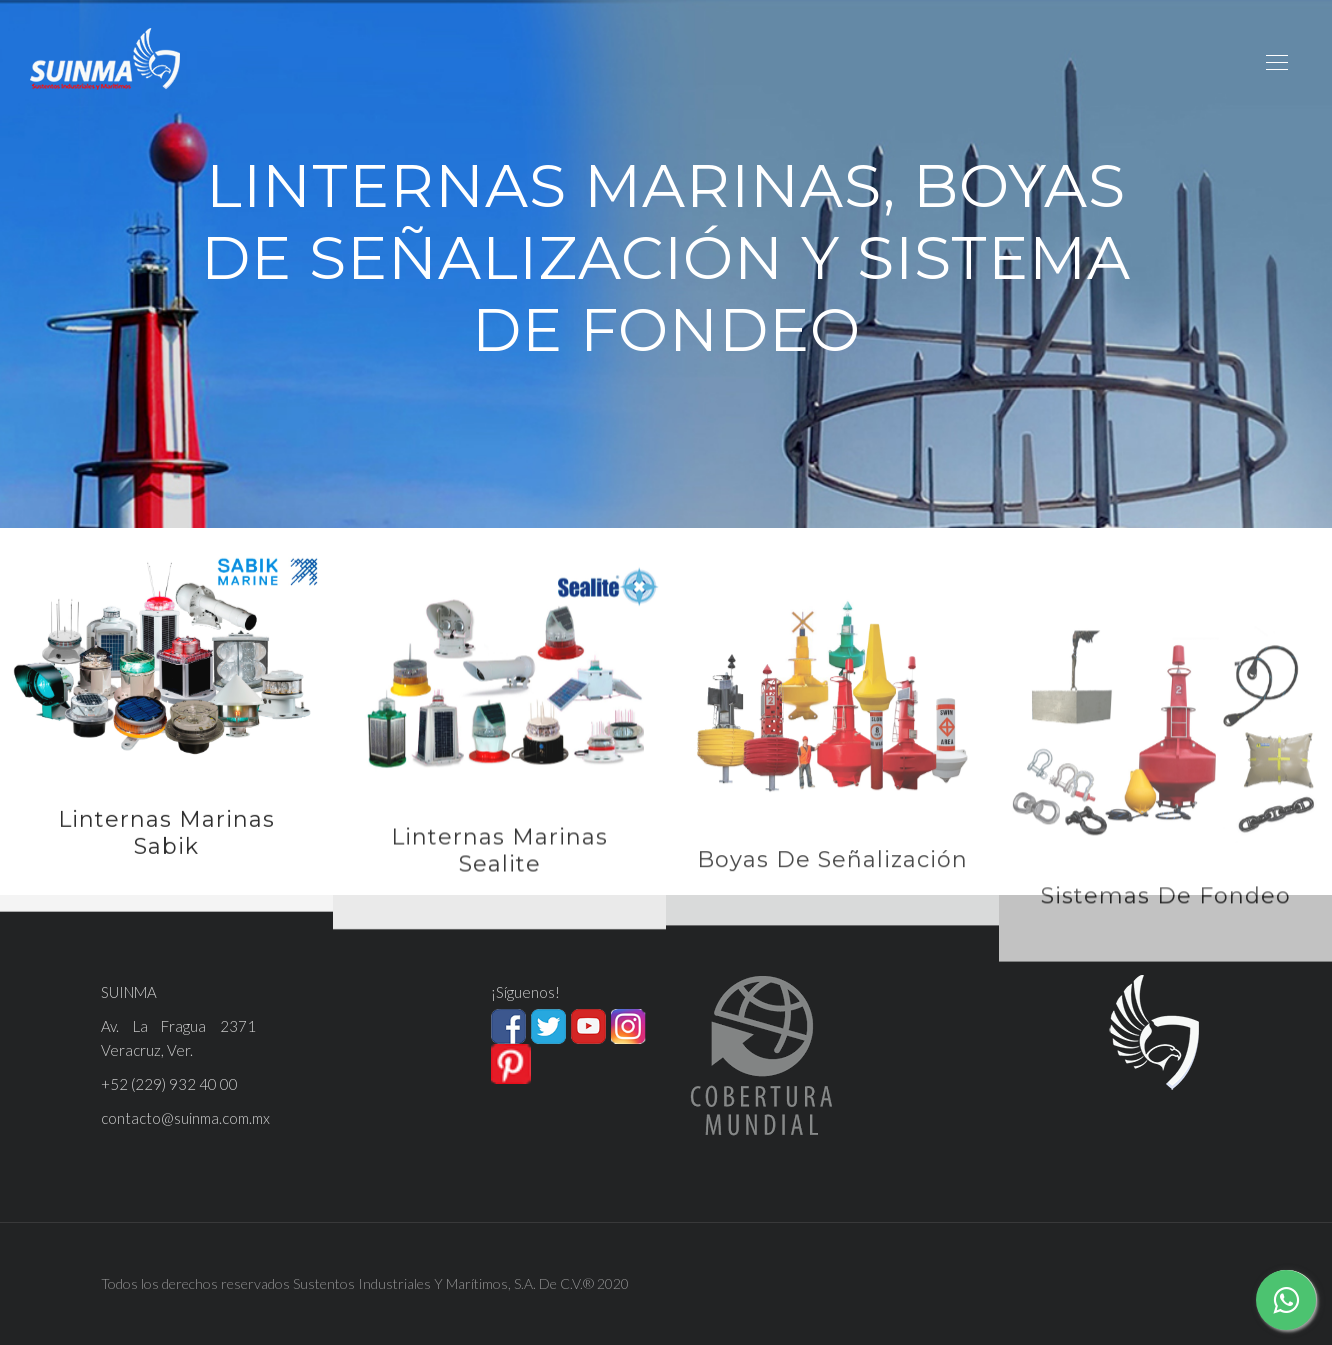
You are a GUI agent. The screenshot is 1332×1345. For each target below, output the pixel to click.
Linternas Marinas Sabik (166, 849)
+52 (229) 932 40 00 (169, 1084)
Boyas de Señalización (832, 895)
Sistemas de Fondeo (1166, 947)
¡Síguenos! (525, 992)
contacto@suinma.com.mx (185, 1118)
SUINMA (129, 992)
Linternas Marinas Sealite (499, 876)
